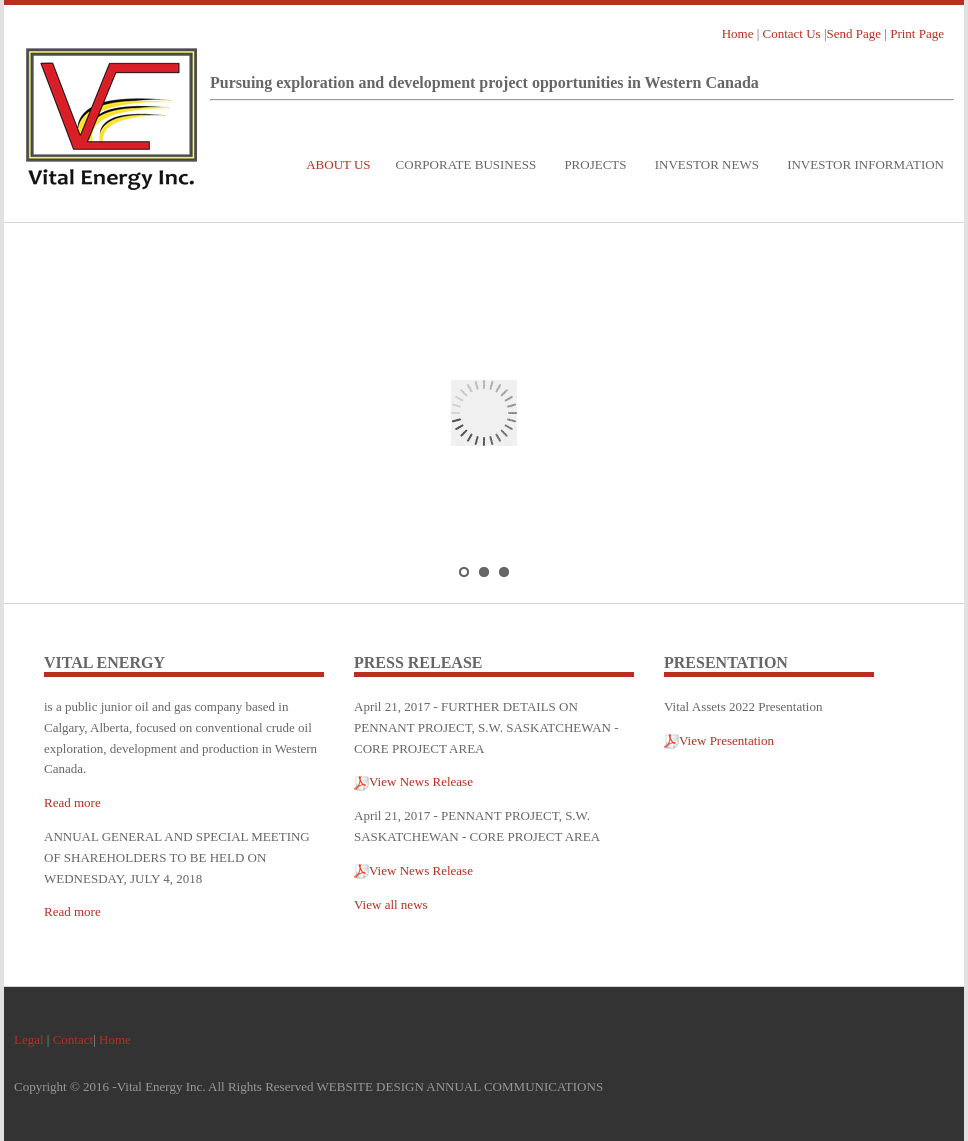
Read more (72, 802)
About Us (338, 164)
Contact (73, 1039)
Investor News (707, 164)
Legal (29, 1039)
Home (738, 33)
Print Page (917, 33)
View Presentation (719, 740)
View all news (391, 904)
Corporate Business (466, 164)
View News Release (413, 781)
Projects (595, 164)
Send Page (854, 33)
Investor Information (865, 164)
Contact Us (792, 33)
